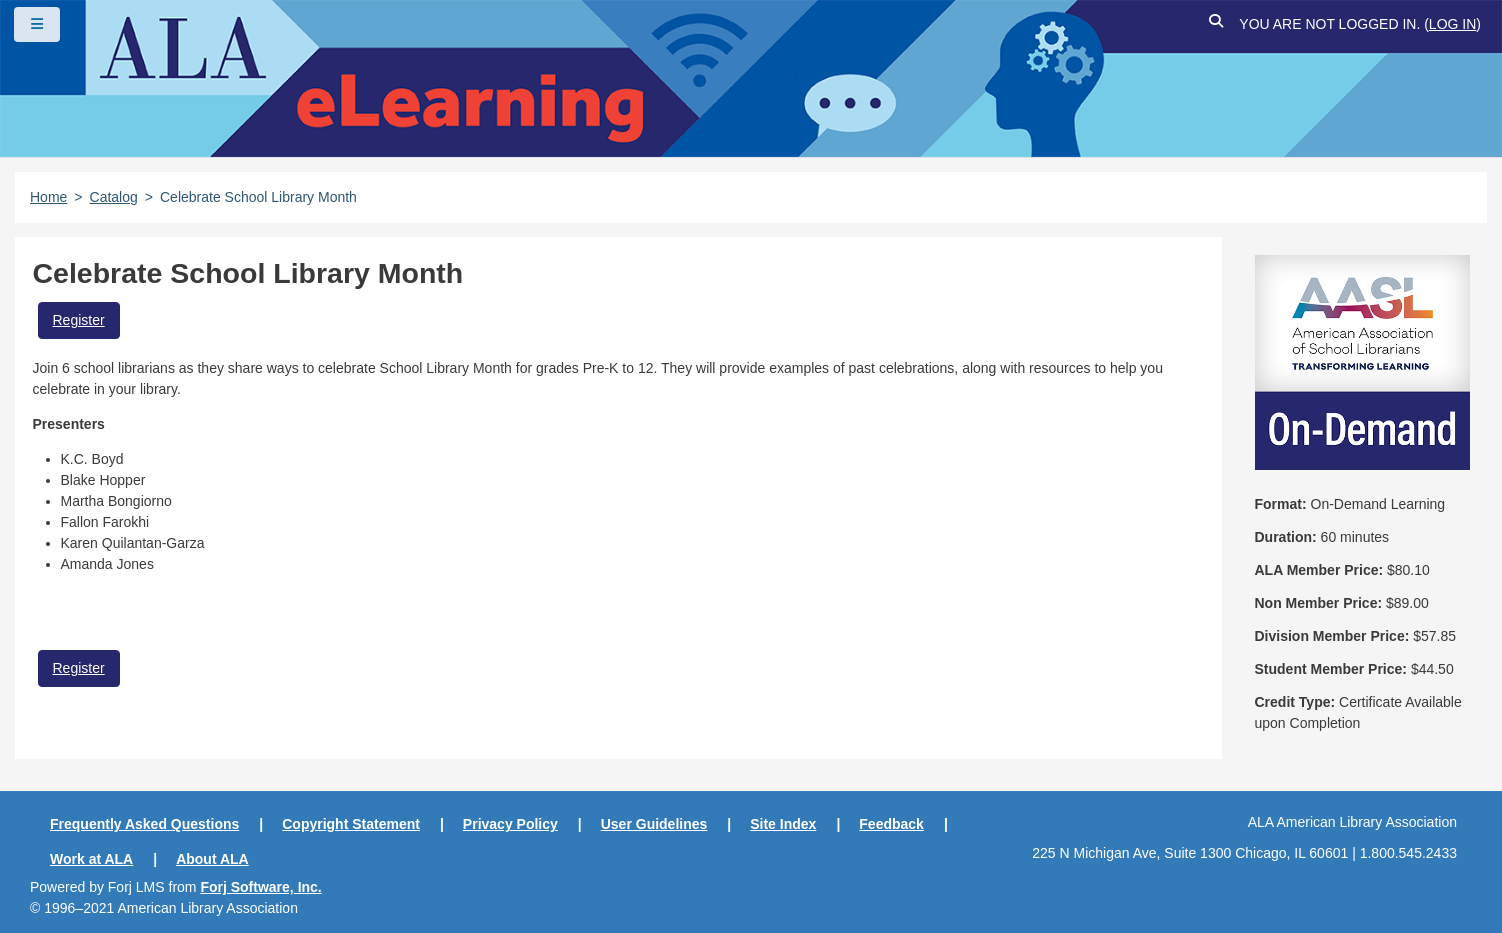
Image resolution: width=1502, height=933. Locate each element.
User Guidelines (654, 824)
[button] (1216, 24)
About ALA (212, 859)
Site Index (783, 824)
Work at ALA (91, 859)
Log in (1452, 24)
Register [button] (79, 320)
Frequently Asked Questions (144, 824)
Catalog (114, 197)
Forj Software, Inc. (260, 887)
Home (48, 197)
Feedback (891, 824)
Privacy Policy (510, 824)
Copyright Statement (351, 824)
